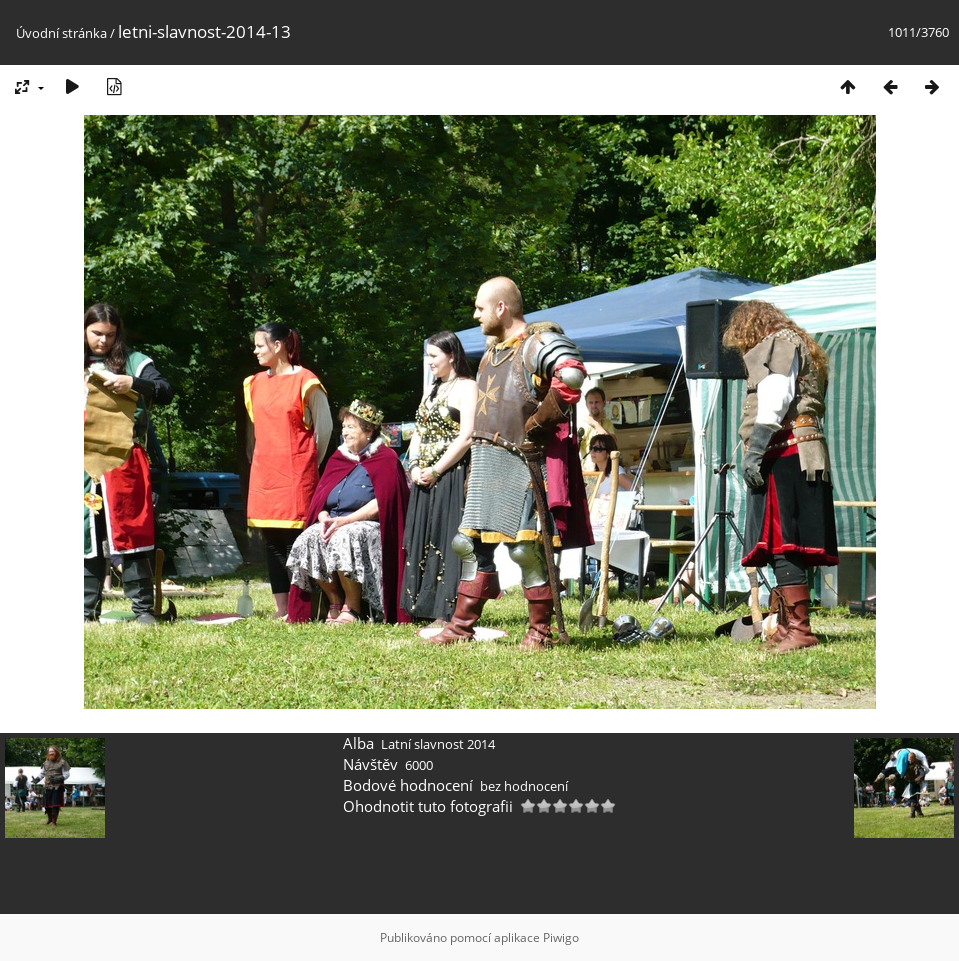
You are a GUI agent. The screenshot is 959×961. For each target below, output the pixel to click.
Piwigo (561, 937)
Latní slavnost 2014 (438, 744)
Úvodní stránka (61, 33)
